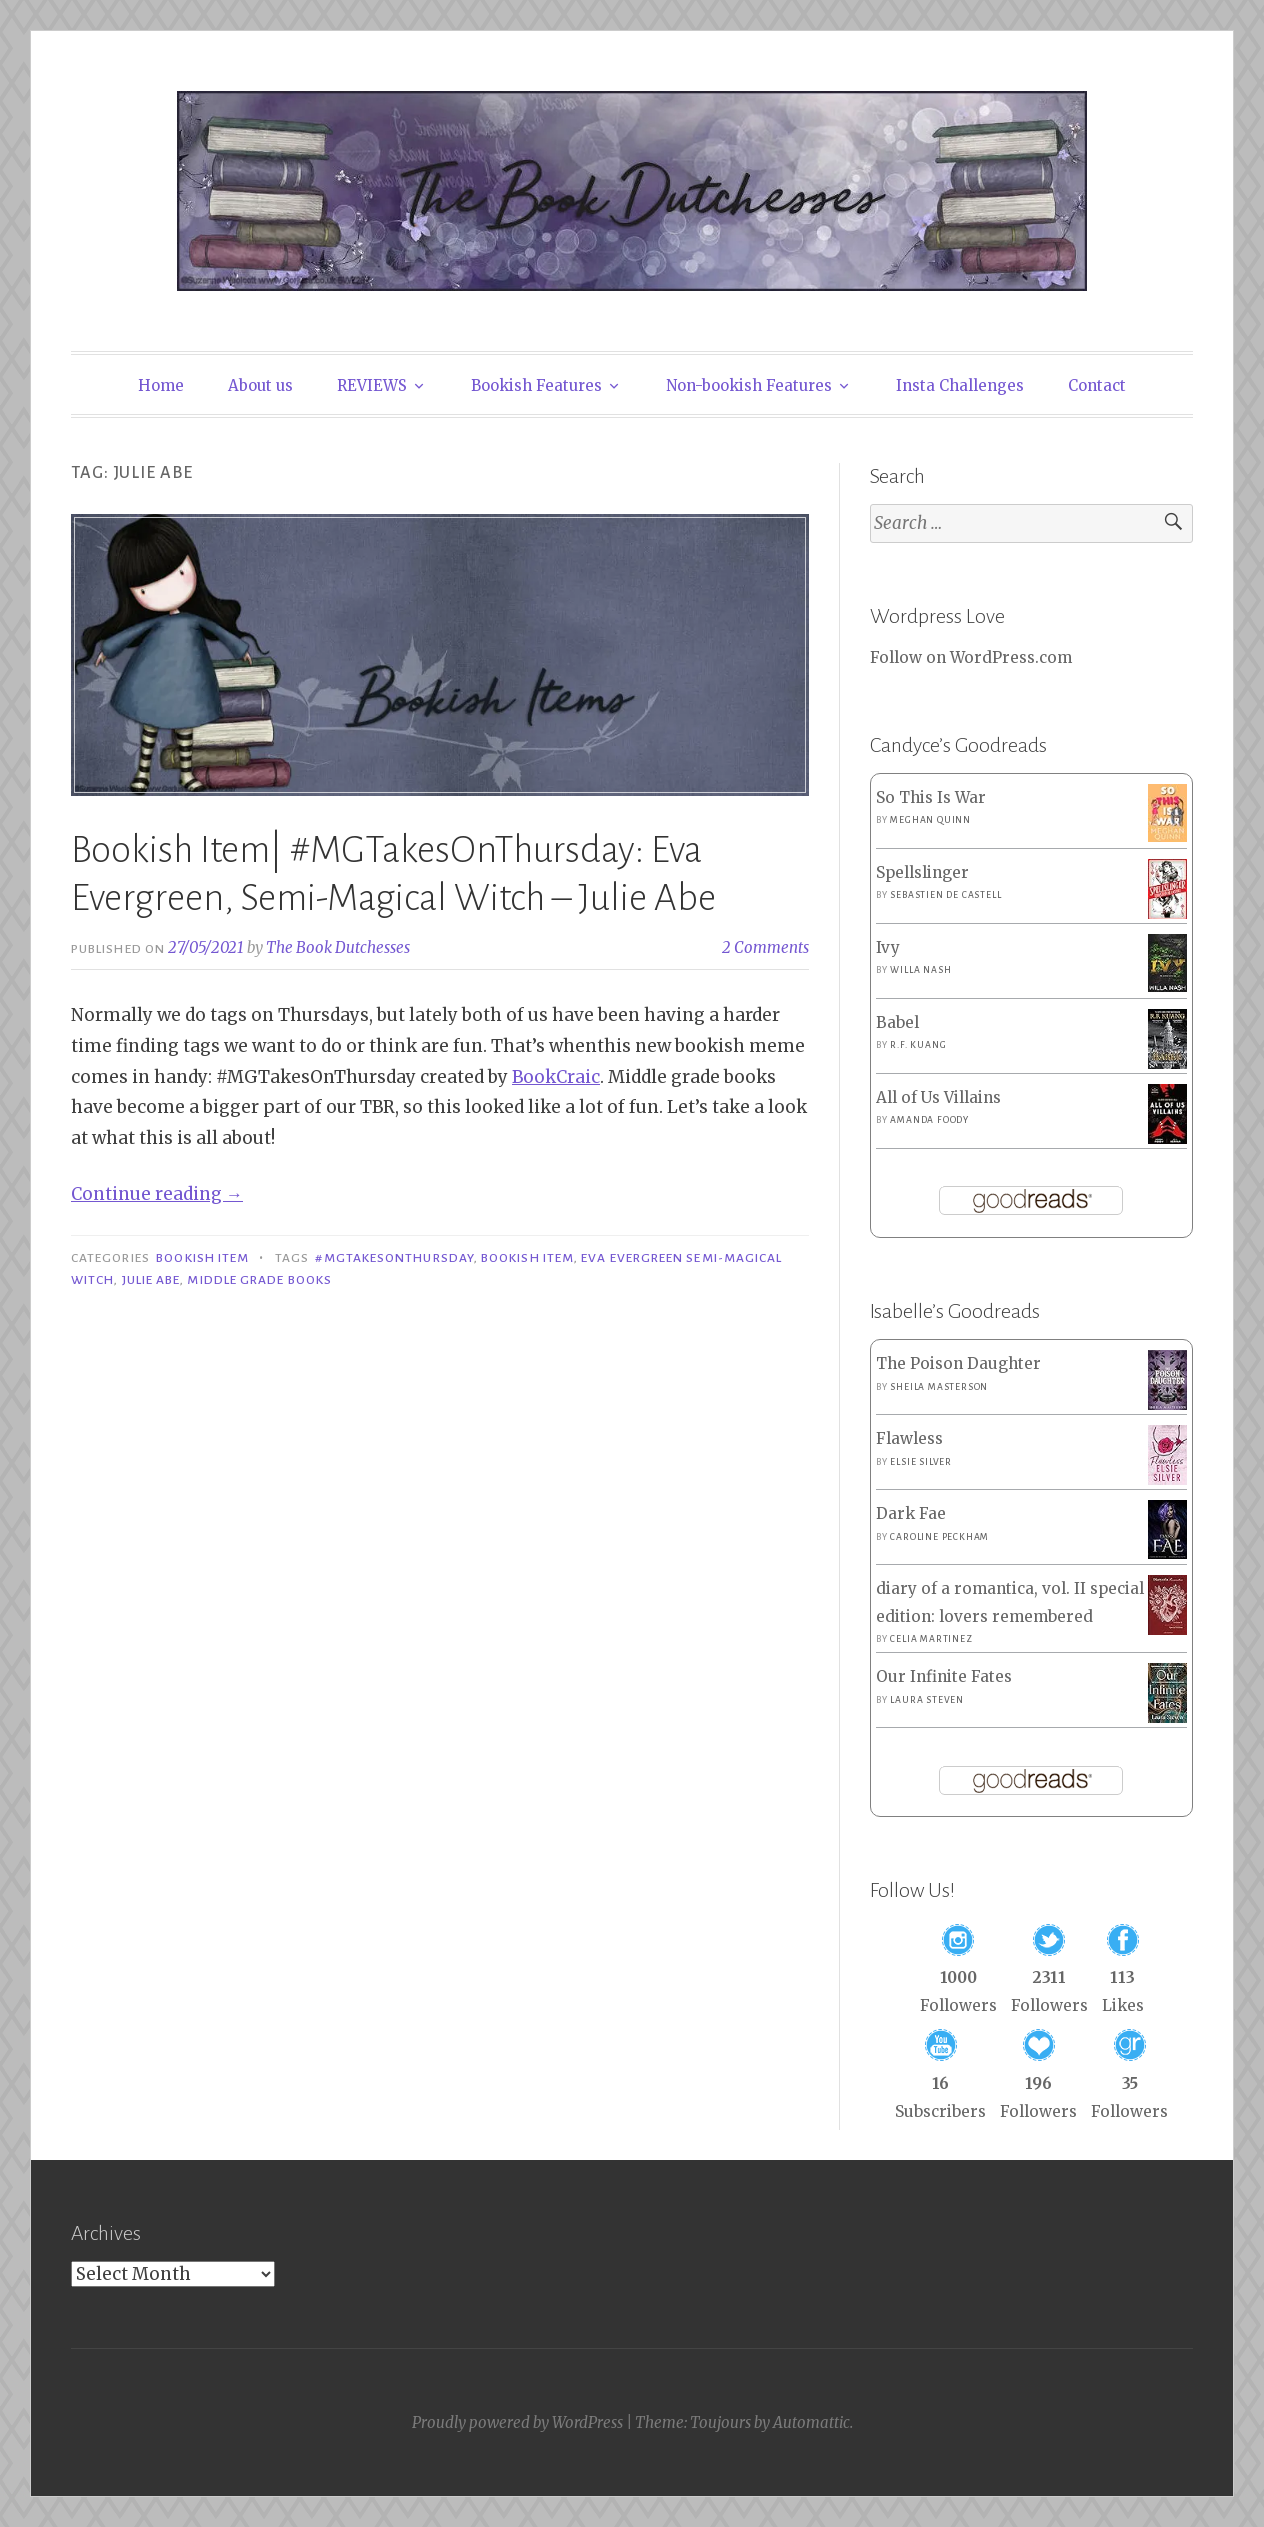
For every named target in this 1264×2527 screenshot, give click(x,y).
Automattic (811, 2422)
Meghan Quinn (930, 820)
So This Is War (931, 797)
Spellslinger (922, 872)
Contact (1097, 385)
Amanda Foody (929, 1120)
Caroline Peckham (939, 1537)
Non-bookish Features (749, 385)
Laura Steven (927, 1700)
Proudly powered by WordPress (517, 2422)
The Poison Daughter (958, 1363)
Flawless (909, 1438)
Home (161, 385)
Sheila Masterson (939, 1387)
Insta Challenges (960, 385)
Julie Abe (151, 1280)
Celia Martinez (931, 1639)
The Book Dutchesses (338, 947)
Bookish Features (536, 385)
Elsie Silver (921, 1462)
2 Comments (765, 947)
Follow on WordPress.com (971, 657)
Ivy (888, 947)
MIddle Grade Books (259, 1280)
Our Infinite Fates (944, 1676)
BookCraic (556, 1077)
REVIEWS (372, 385)
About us (260, 385)
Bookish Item (202, 1258)
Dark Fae (911, 1513)
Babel (897, 1022)
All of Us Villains (938, 1097)
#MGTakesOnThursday (394, 1258)
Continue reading (157, 1194)
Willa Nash (920, 970)
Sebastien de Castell (945, 895)
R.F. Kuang (918, 1045)
